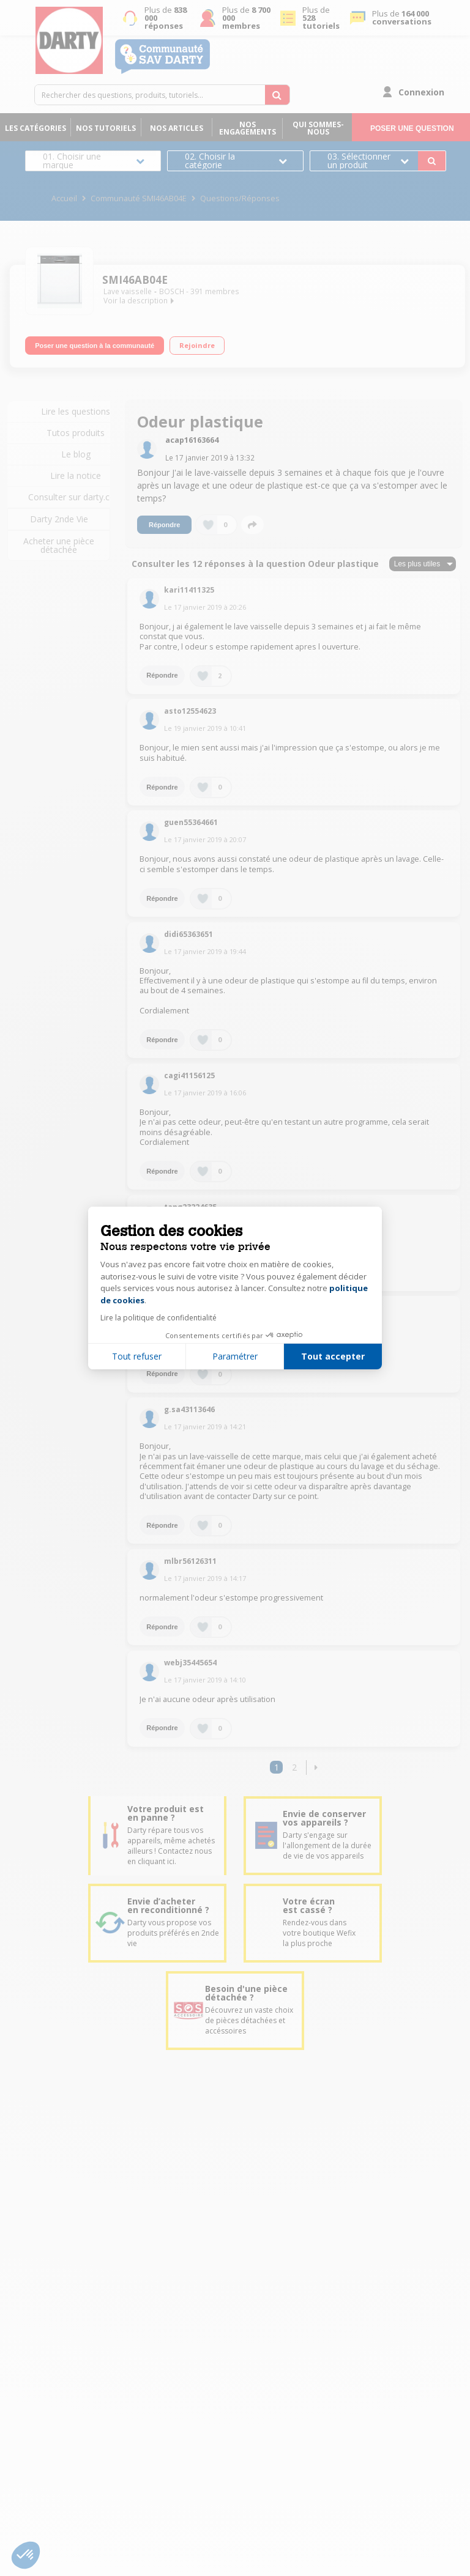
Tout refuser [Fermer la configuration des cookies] (137, 1356)
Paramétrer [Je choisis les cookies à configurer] (235, 1356)
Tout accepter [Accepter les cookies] (333, 1356)
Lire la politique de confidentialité (158, 1317)
